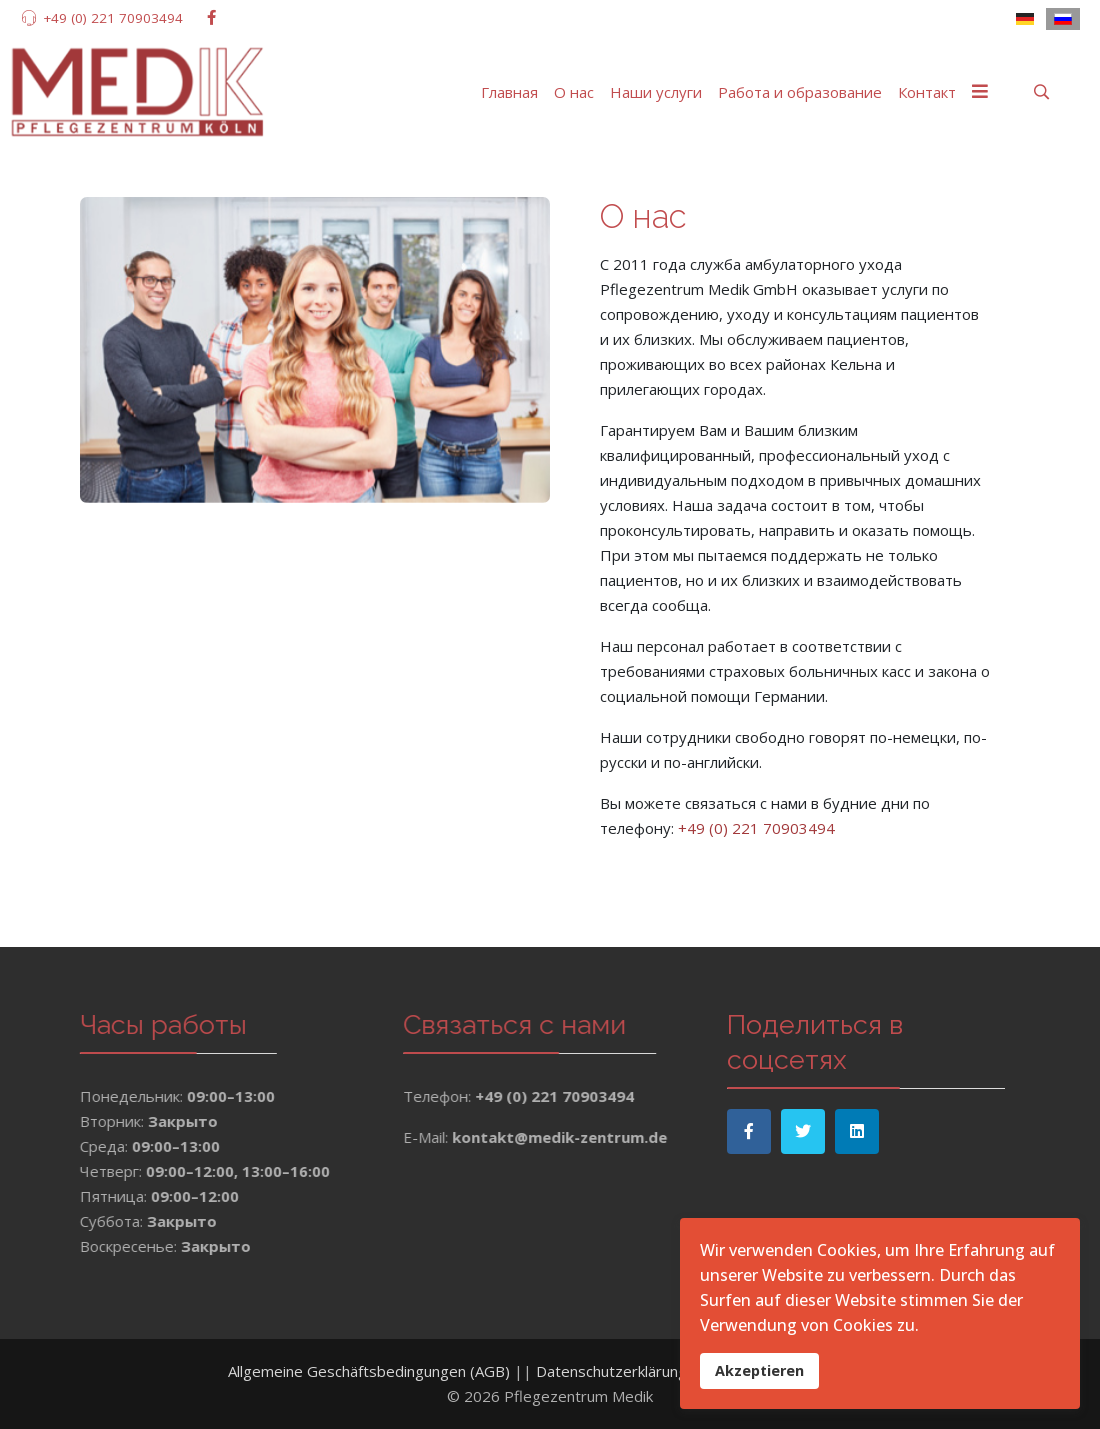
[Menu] (980, 92)
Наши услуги (656, 92)
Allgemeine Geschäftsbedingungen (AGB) (369, 1371)
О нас (574, 92)
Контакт (927, 92)
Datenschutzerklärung (611, 1371)
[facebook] (211, 17)
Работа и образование (800, 92)
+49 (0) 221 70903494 (113, 18)
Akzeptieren (759, 1370)
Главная (509, 92)
